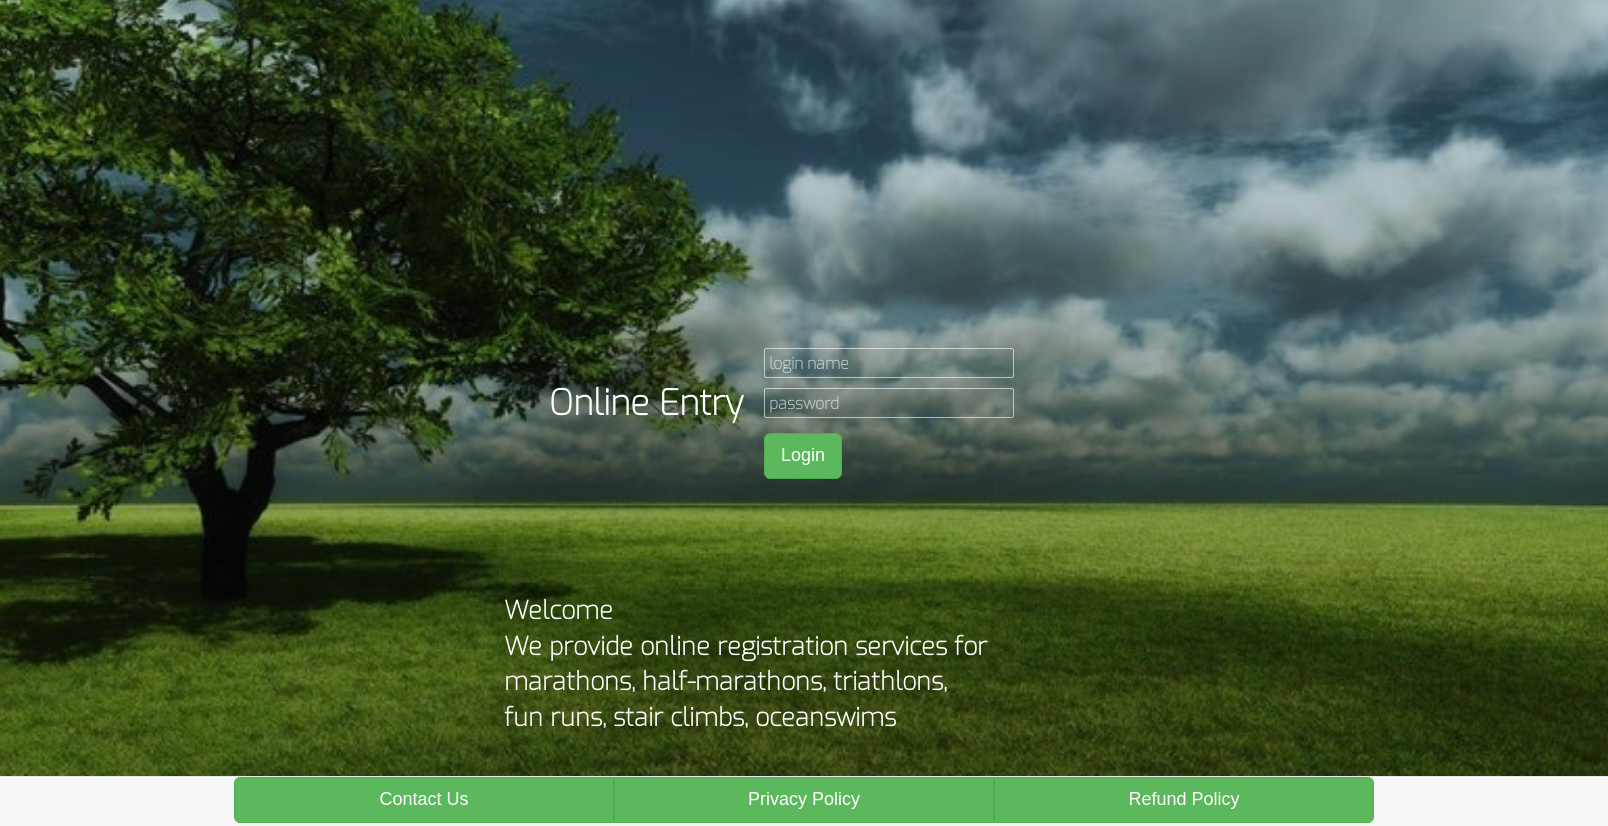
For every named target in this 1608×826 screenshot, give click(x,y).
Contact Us (423, 799)
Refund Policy (1183, 799)
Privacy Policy (804, 799)
